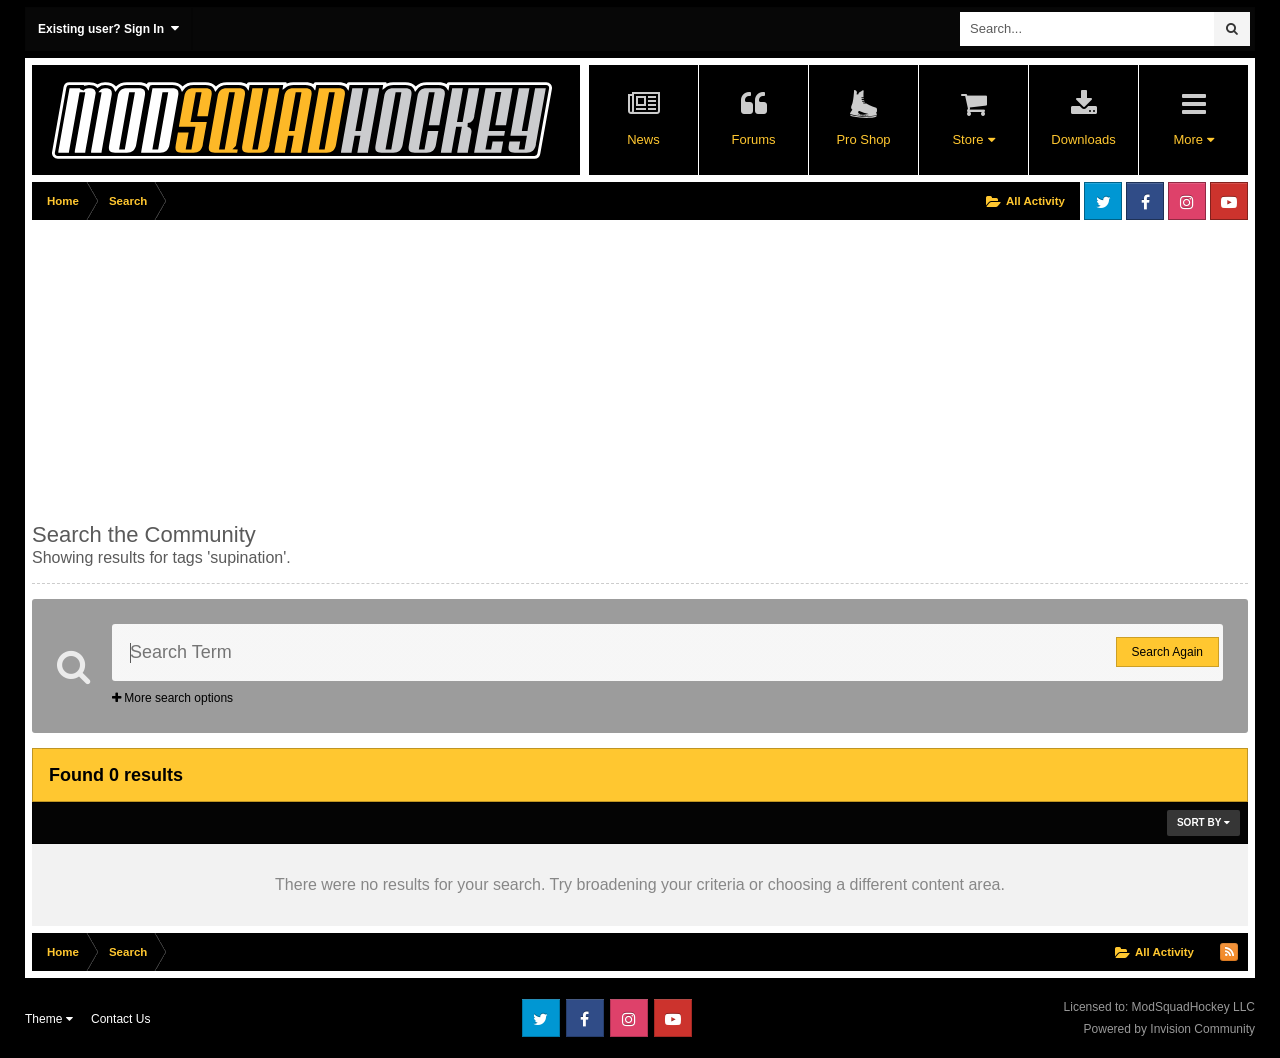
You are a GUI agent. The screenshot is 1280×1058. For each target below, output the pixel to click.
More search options (172, 698)
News (643, 139)
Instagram (1187, 201)
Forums (753, 139)
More (1193, 139)
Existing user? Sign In (108, 28)
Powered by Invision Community (1169, 1029)
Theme (49, 1019)
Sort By (1203, 822)
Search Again (1167, 652)
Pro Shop (863, 139)
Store (973, 139)
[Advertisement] (396, 367)
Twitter (1103, 201)
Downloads (1083, 139)
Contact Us (120, 1019)
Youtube (1229, 201)
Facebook (1145, 201)
